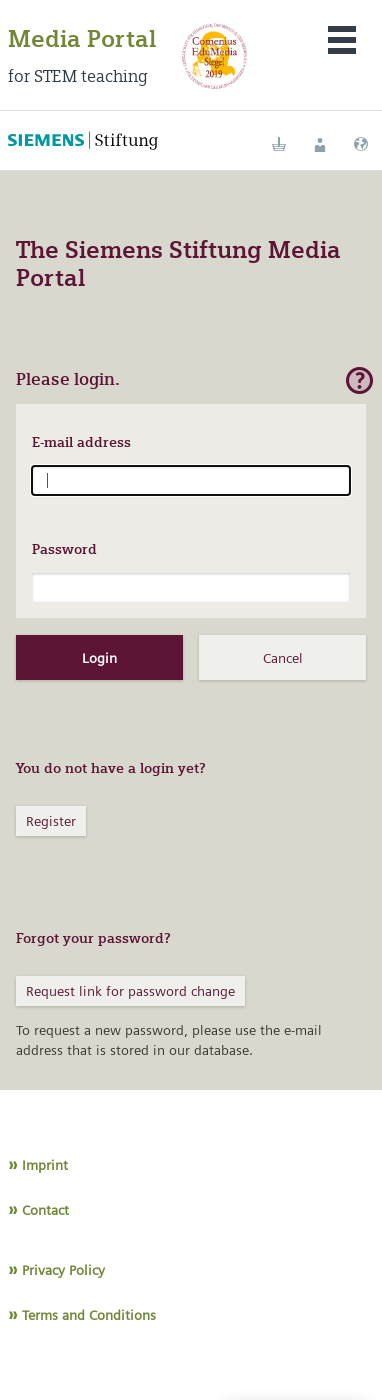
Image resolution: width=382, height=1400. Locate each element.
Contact (45, 1210)
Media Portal (82, 38)
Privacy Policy (63, 1270)
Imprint (45, 1165)
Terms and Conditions (89, 1315)
